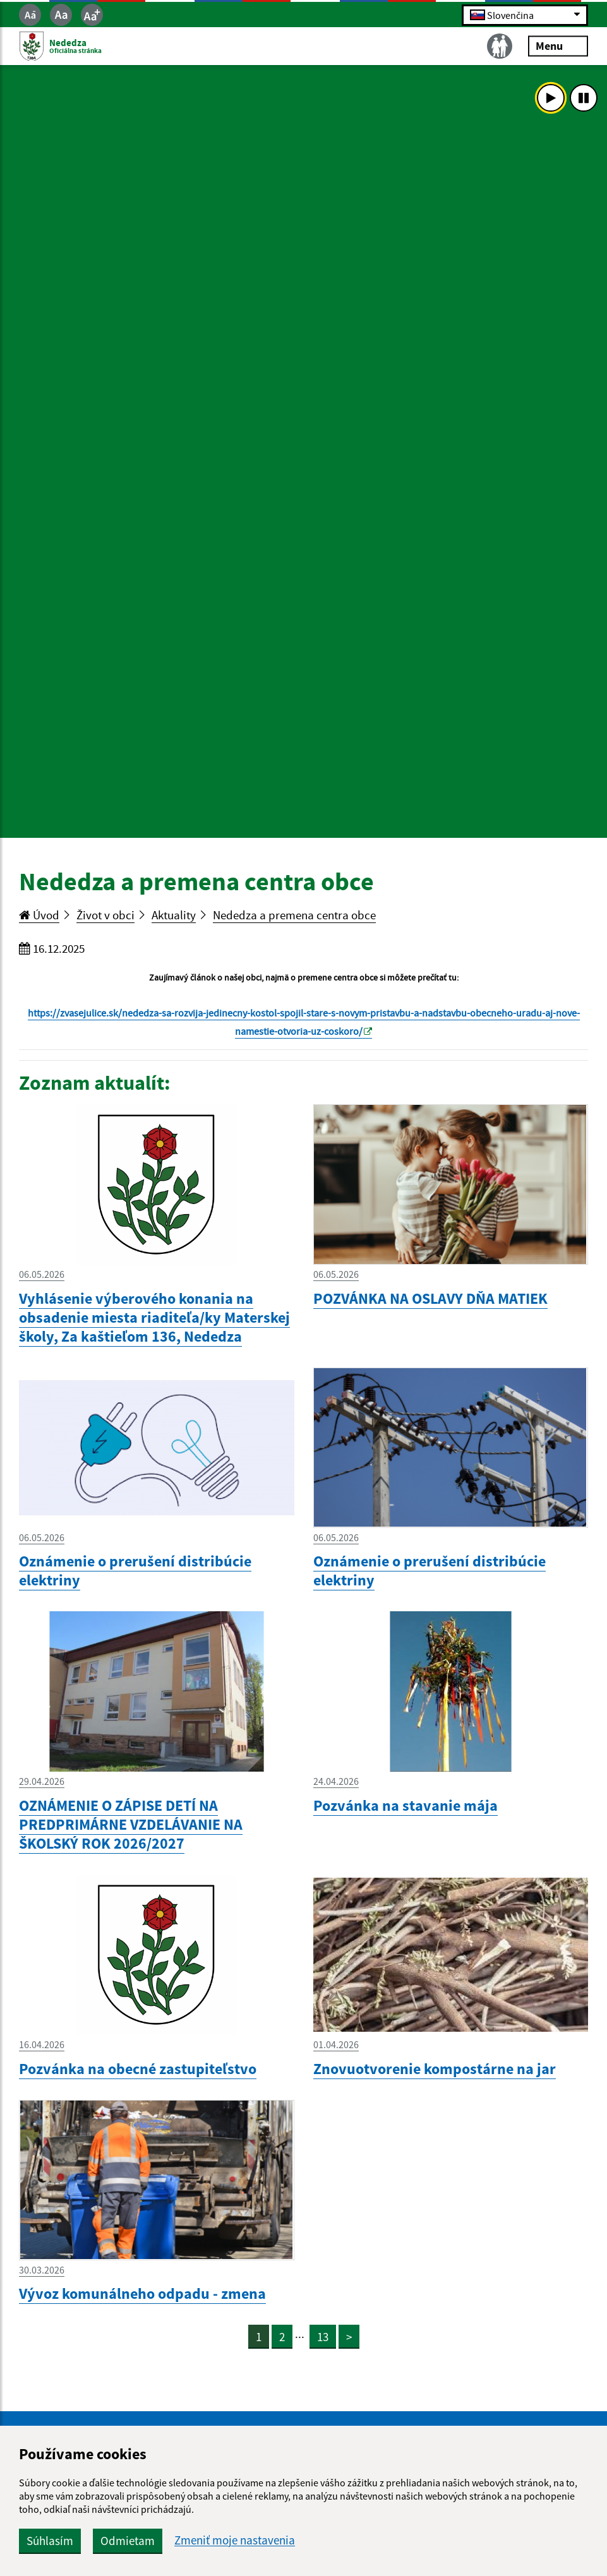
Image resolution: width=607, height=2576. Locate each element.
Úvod (39, 914)
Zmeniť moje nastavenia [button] (234, 2540)
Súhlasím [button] (50, 2540)
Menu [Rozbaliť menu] (558, 46)
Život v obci (105, 914)
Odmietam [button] (127, 2540)
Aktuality (174, 914)
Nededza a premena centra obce (294, 914)
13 (322, 2336)
